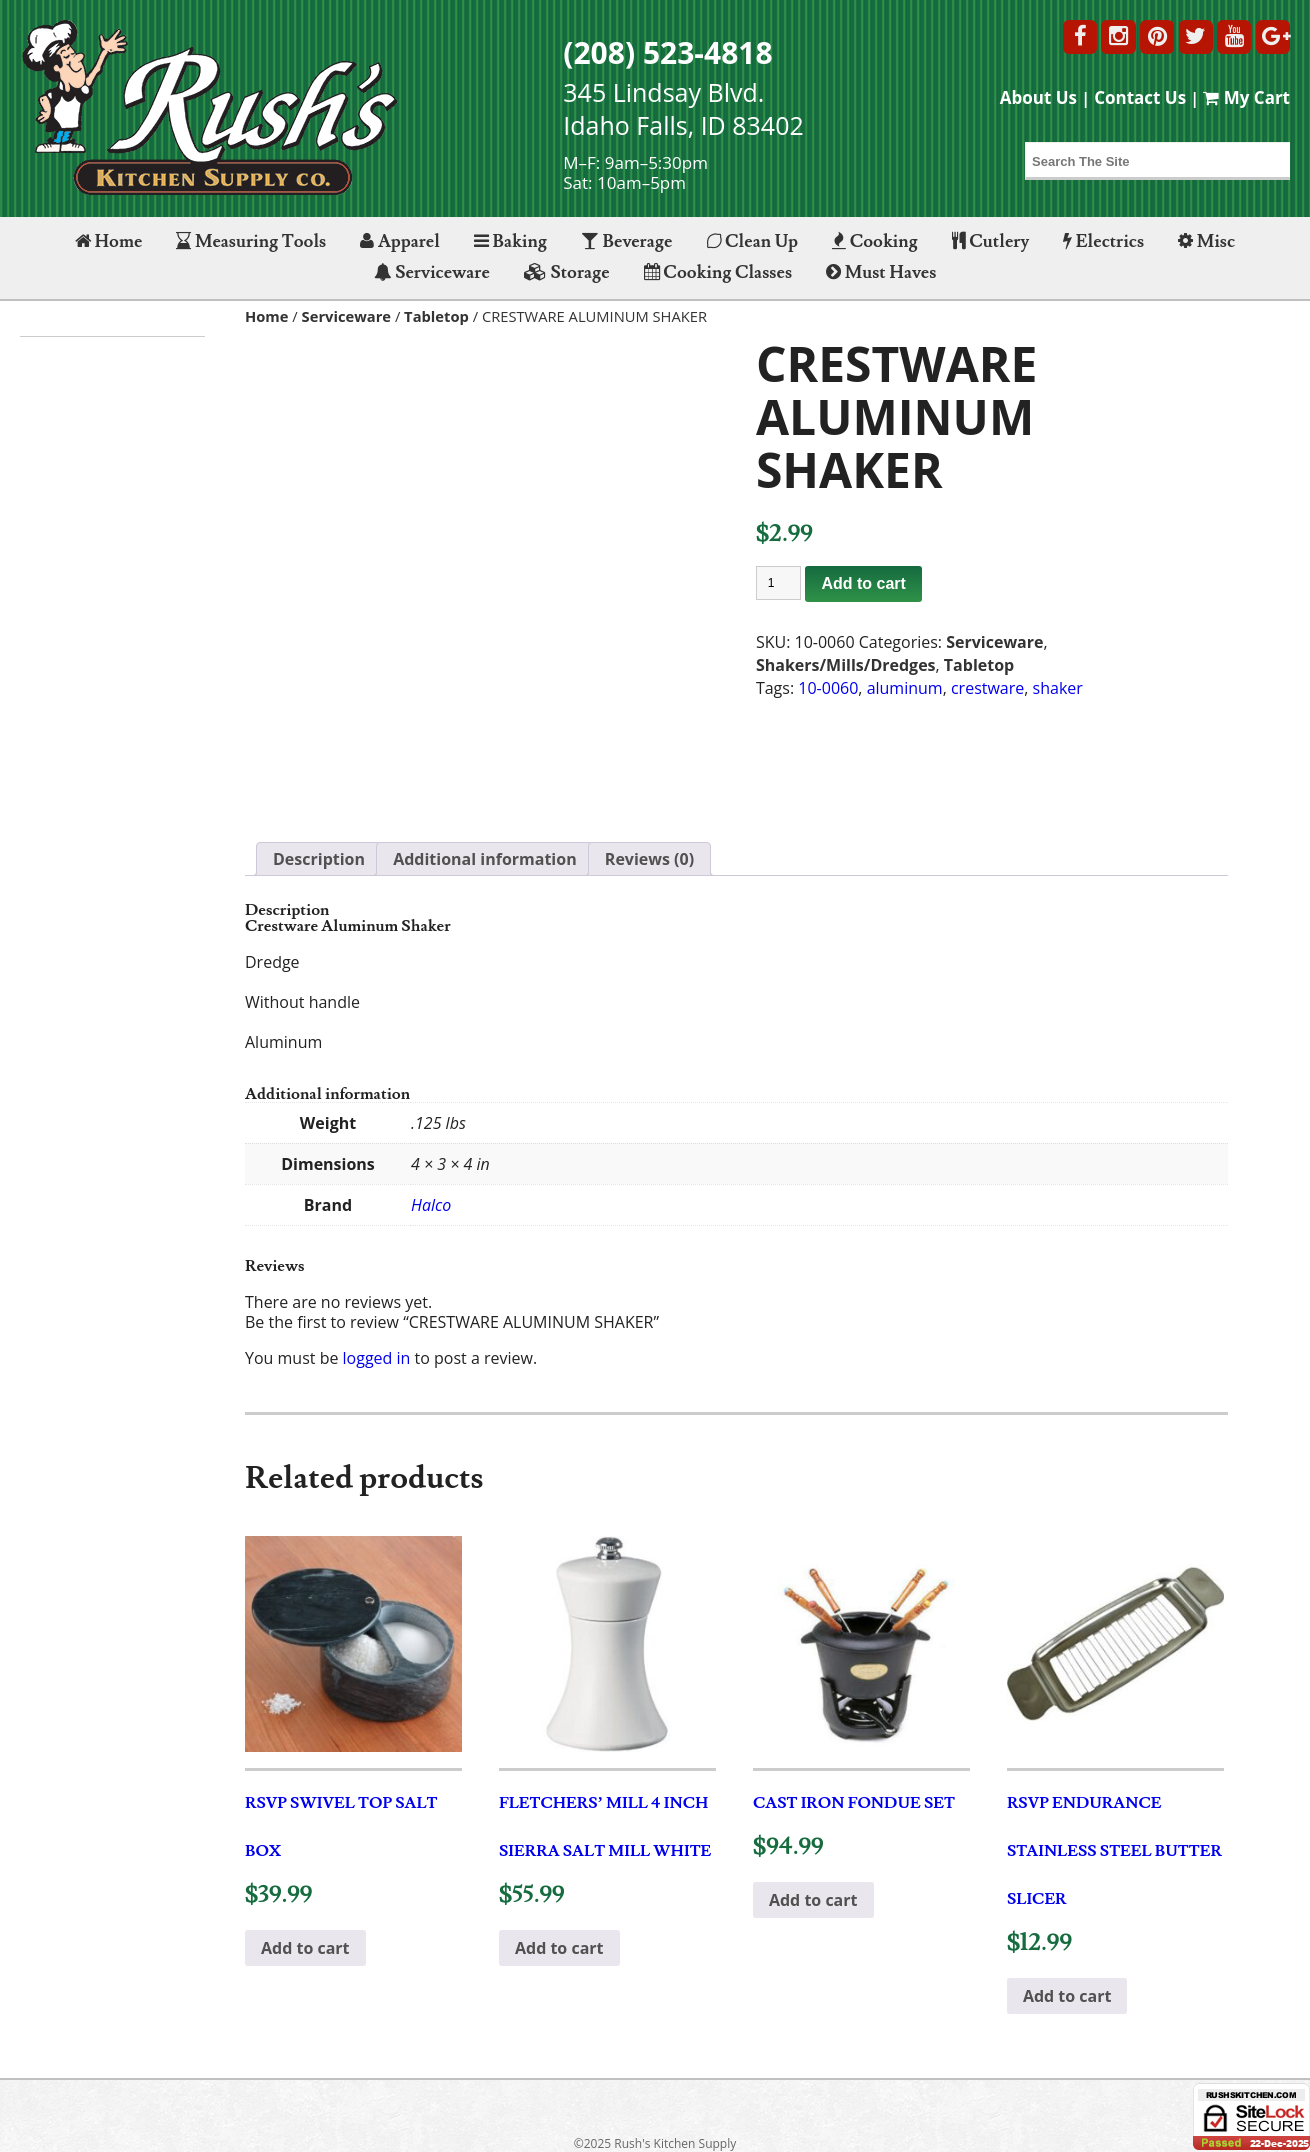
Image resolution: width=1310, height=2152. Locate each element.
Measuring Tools (251, 241)
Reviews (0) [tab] (649, 859)
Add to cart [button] (305, 1948)
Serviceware (432, 272)
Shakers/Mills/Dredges (846, 665)
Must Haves (881, 272)
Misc (1206, 241)
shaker (1058, 688)
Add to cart (863, 583)
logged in (377, 1358)
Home (108, 241)
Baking (510, 241)
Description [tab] (319, 859)
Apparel (399, 241)
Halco (431, 1205)
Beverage (626, 241)
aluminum (905, 688)
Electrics (1103, 241)
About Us (1038, 97)
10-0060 (828, 688)
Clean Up (753, 241)
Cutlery (990, 241)
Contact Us (1140, 97)
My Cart (1246, 97)
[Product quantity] (779, 583)
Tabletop (436, 316)
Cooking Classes (718, 272)
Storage (567, 272)
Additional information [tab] (485, 859)
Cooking (875, 241)
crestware (987, 688)
